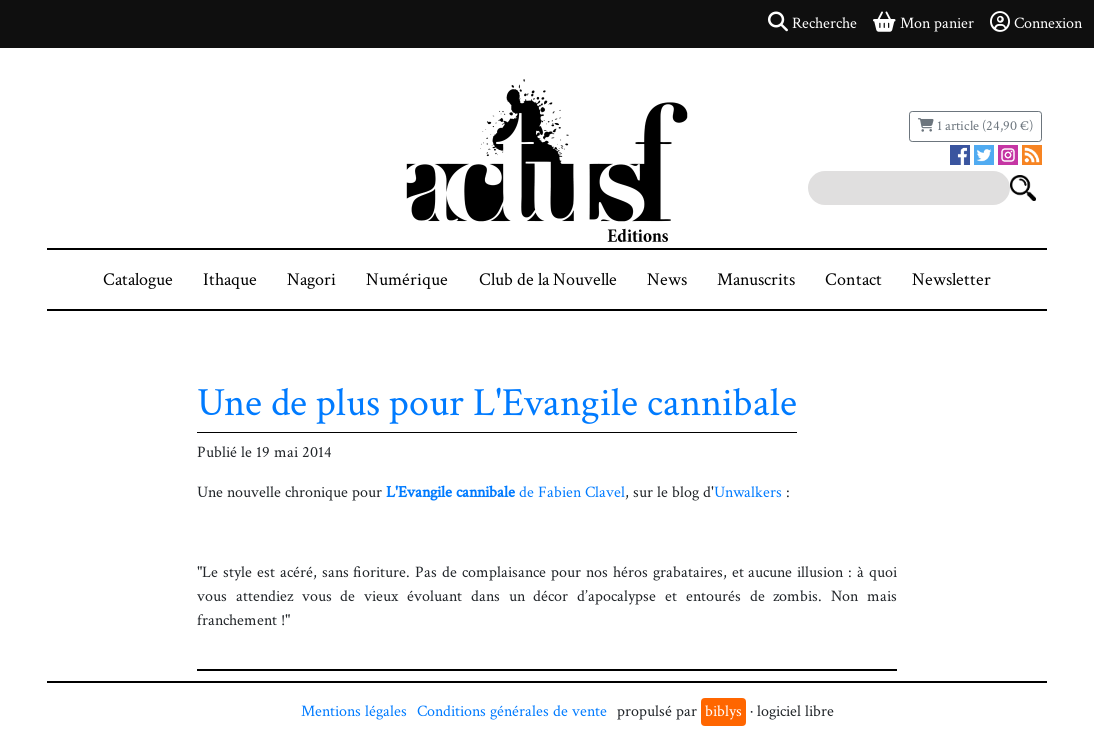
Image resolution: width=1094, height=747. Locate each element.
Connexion (1036, 23)
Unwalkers (748, 492)
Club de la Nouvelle (548, 279)
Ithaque (230, 279)
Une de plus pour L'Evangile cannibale (497, 403)
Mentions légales (354, 711)
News (667, 279)
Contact (853, 279)
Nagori (311, 279)
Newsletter (951, 279)
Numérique (407, 279)
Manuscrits (756, 279)
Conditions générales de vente (512, 711)
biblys (723, 711)
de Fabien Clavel (505, 492)
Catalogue (138, 279)
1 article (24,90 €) (975, 126)
